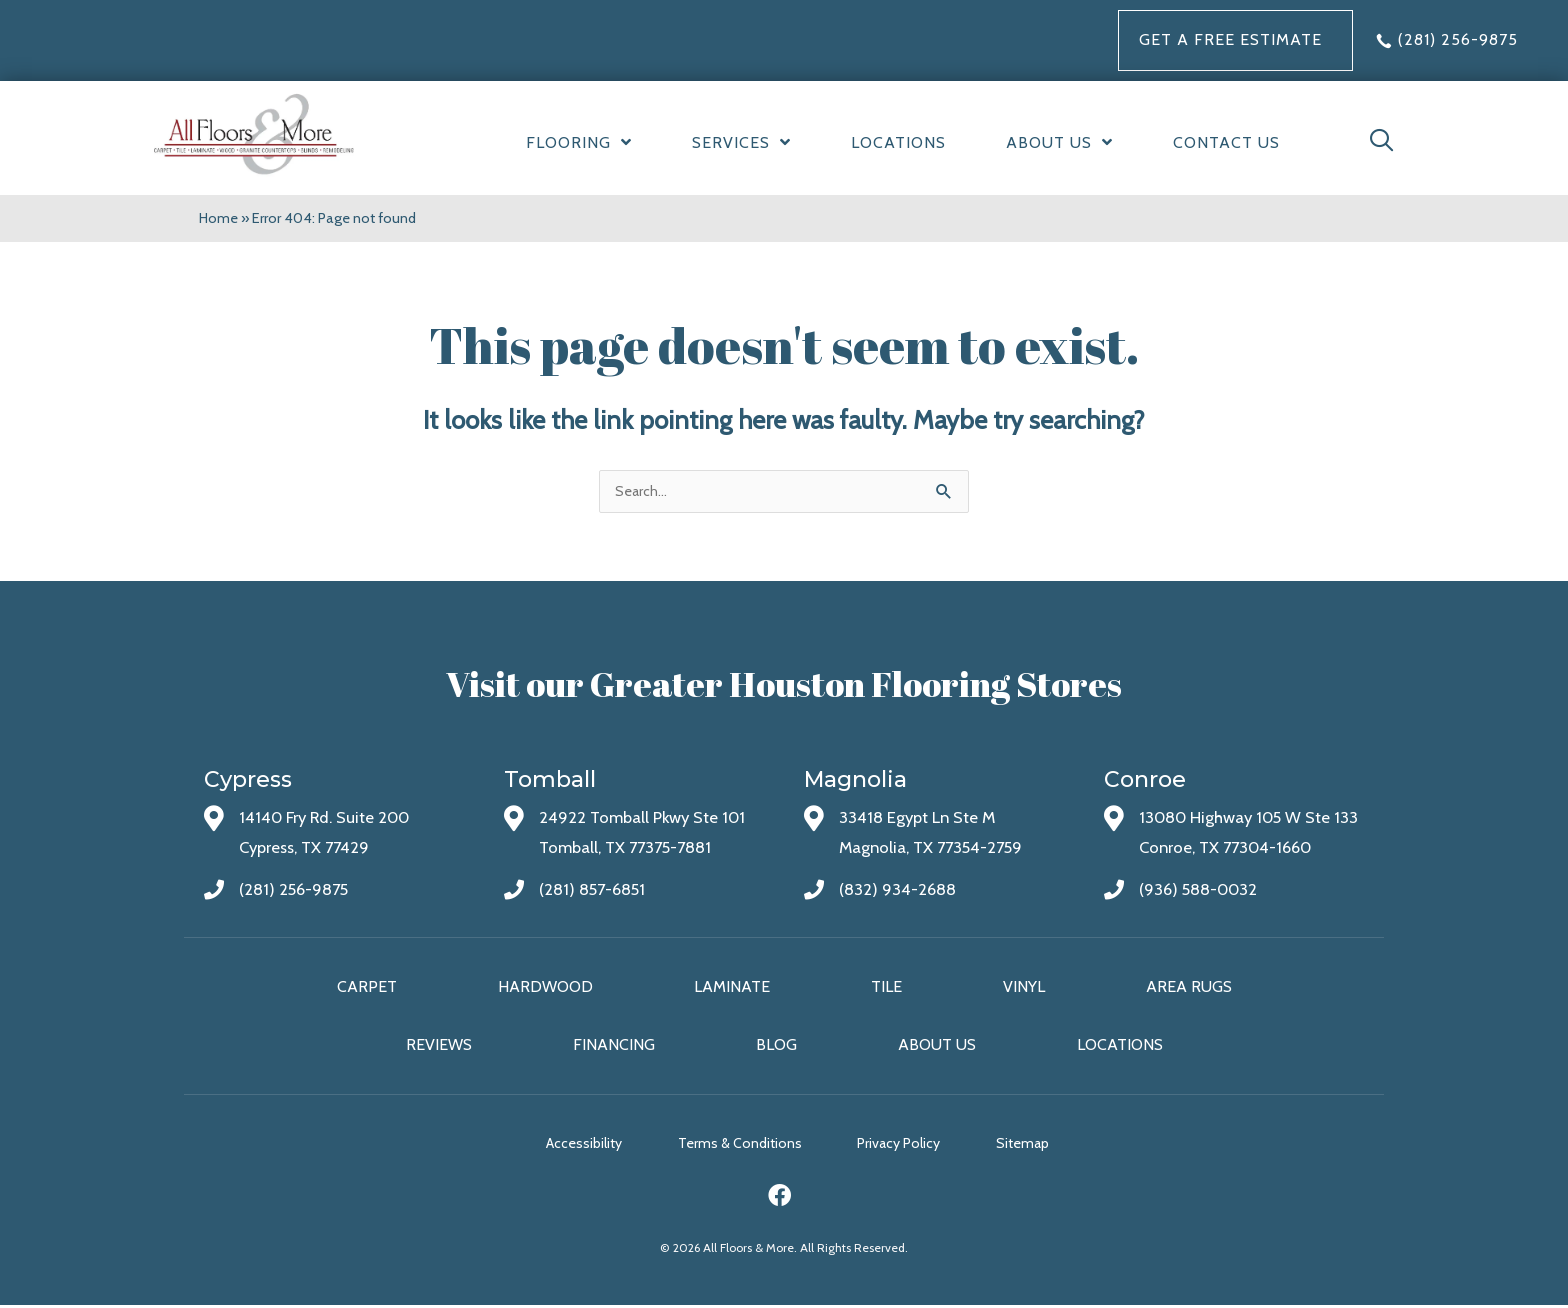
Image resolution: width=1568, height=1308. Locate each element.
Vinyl (1024, 987)
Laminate (732, 987)
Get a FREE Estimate (1230, 39)
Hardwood (545, 987)
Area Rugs (1189, 987)
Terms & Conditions (740, 1146)
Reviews (439, 1045)
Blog (776, 1045)
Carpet (367, 987)
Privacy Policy (908, 1146)
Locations (1120, 1045)
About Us (937, 1045)
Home (219, 218)
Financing (614, 1045)
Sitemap (1041, 1146)
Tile (886, 987)
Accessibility (575, 1146)
